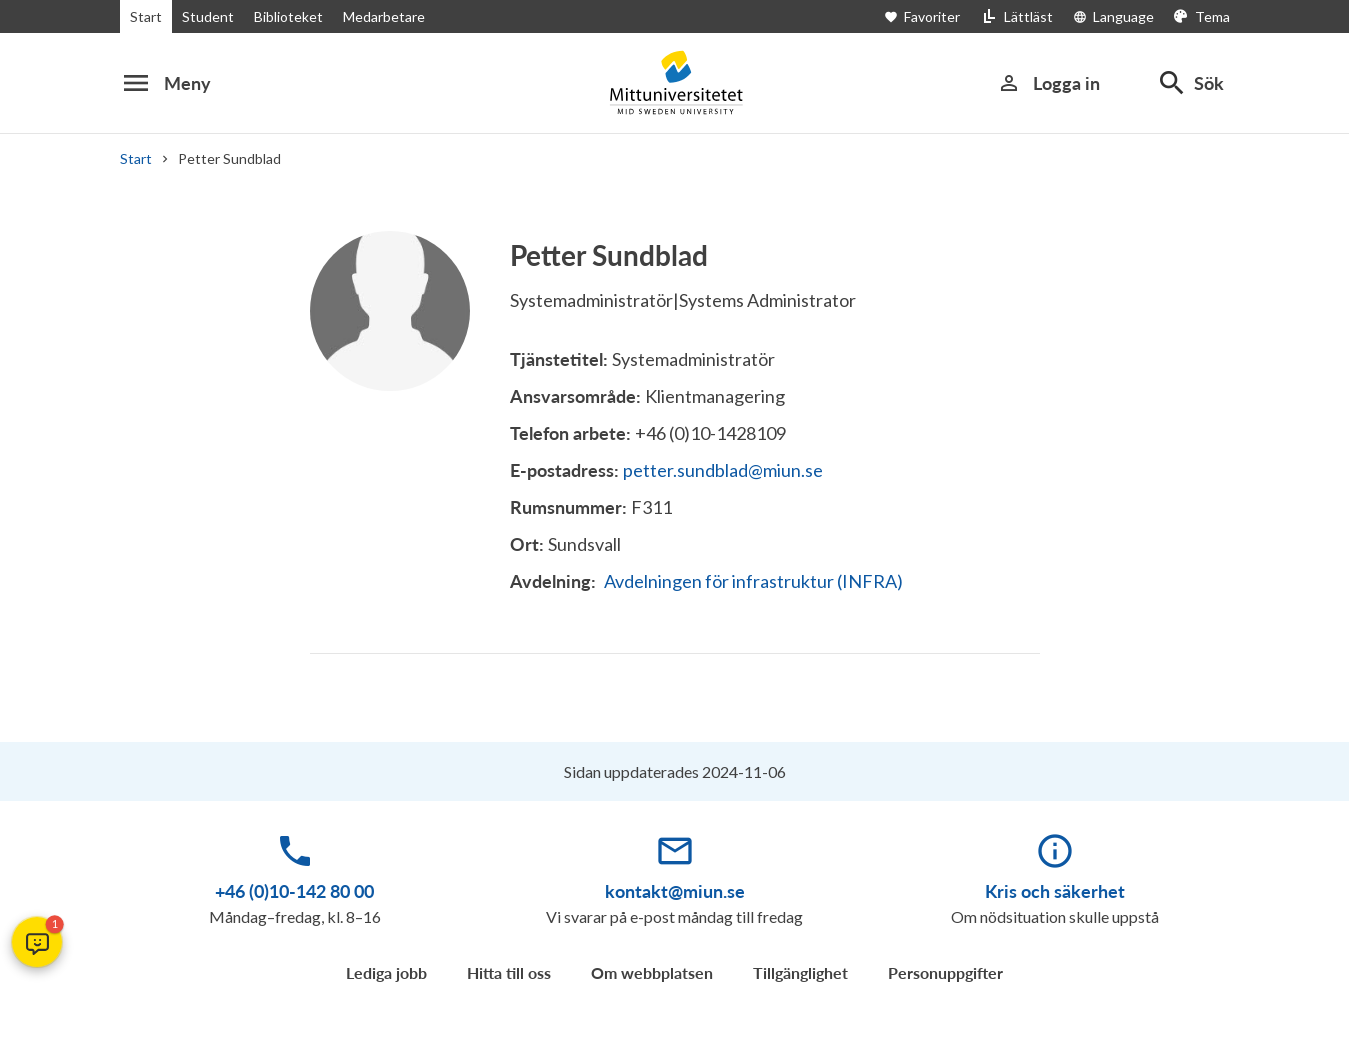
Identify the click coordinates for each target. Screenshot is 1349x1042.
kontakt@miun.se (675, 891)
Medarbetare (376, 16)
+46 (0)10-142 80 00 (294, 891)
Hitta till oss (509, 972)
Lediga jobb (386, 972)
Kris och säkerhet (1055, 891)
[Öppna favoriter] (939, 16)
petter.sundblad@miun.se (723, 470)
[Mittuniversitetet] (675, 82)
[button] (37, 942)
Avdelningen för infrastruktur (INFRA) (751, 581)
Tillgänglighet (800, 972)
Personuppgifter (945, 972)
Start (145, 16)
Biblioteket (282, 16)
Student (204, 16)
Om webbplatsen (652, 972)
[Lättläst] (1023, 16)
